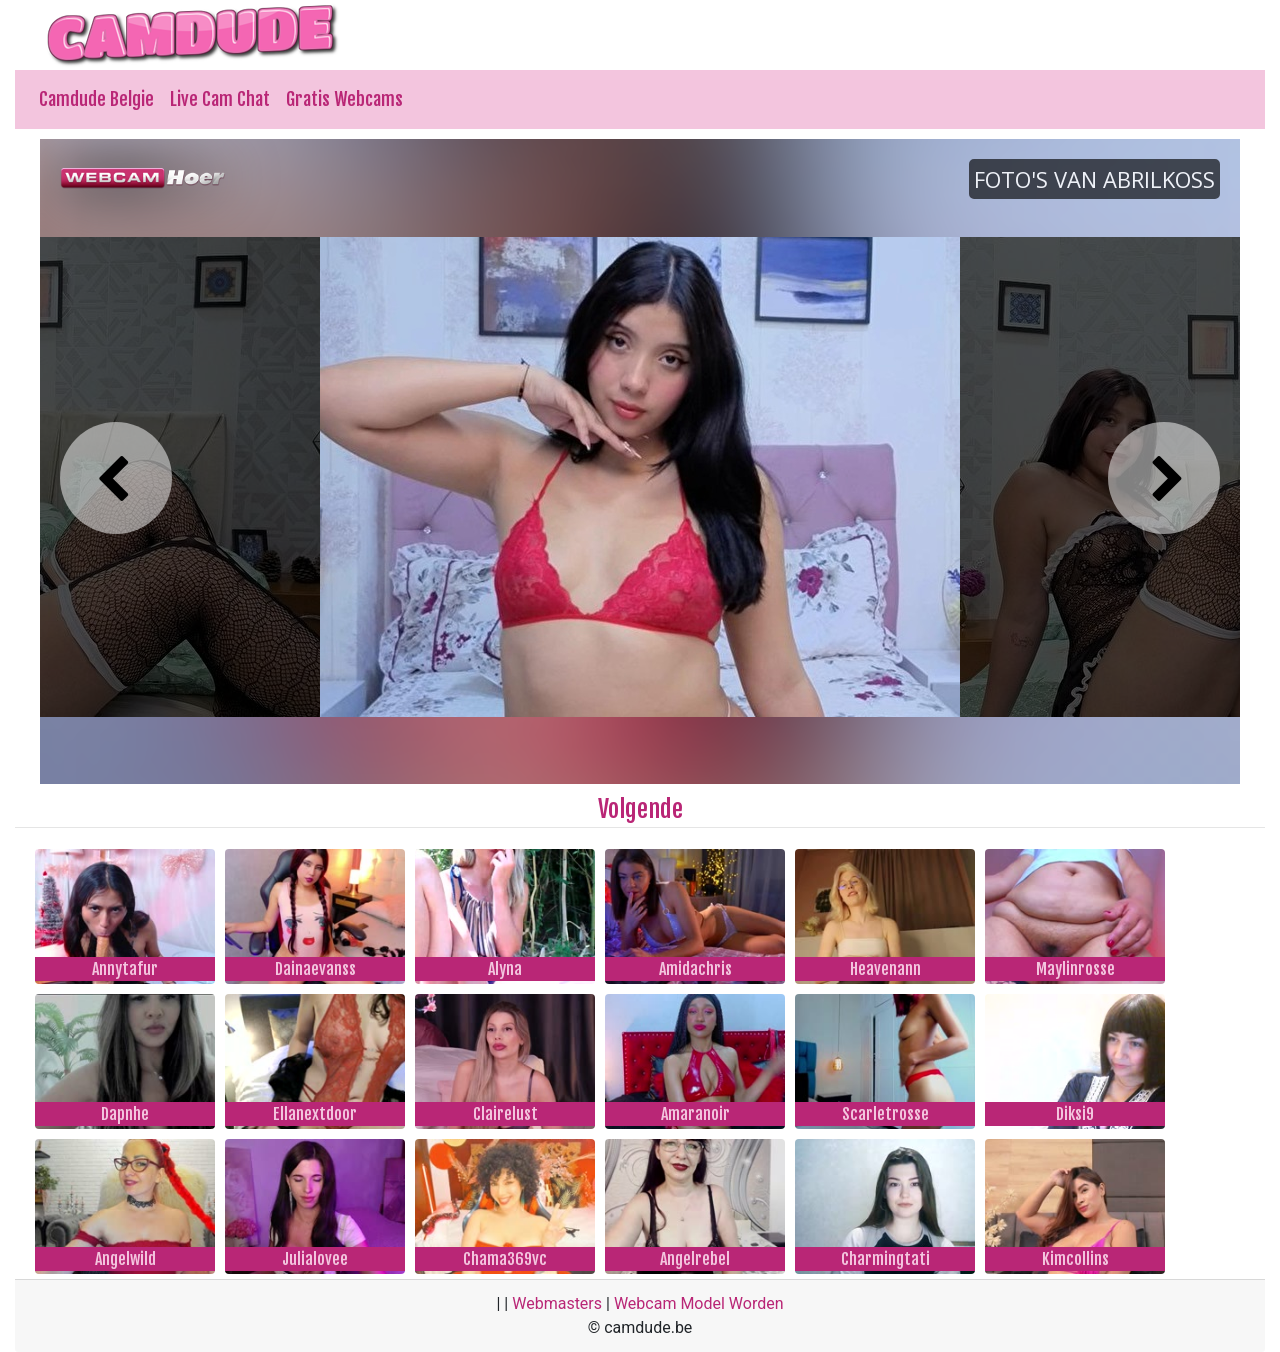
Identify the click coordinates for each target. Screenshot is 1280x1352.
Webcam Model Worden (699, 1303)
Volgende (640, 809)
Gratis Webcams (344, 99)
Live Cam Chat (220, 99)
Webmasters (557, 1303)
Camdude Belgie (96, 99)
